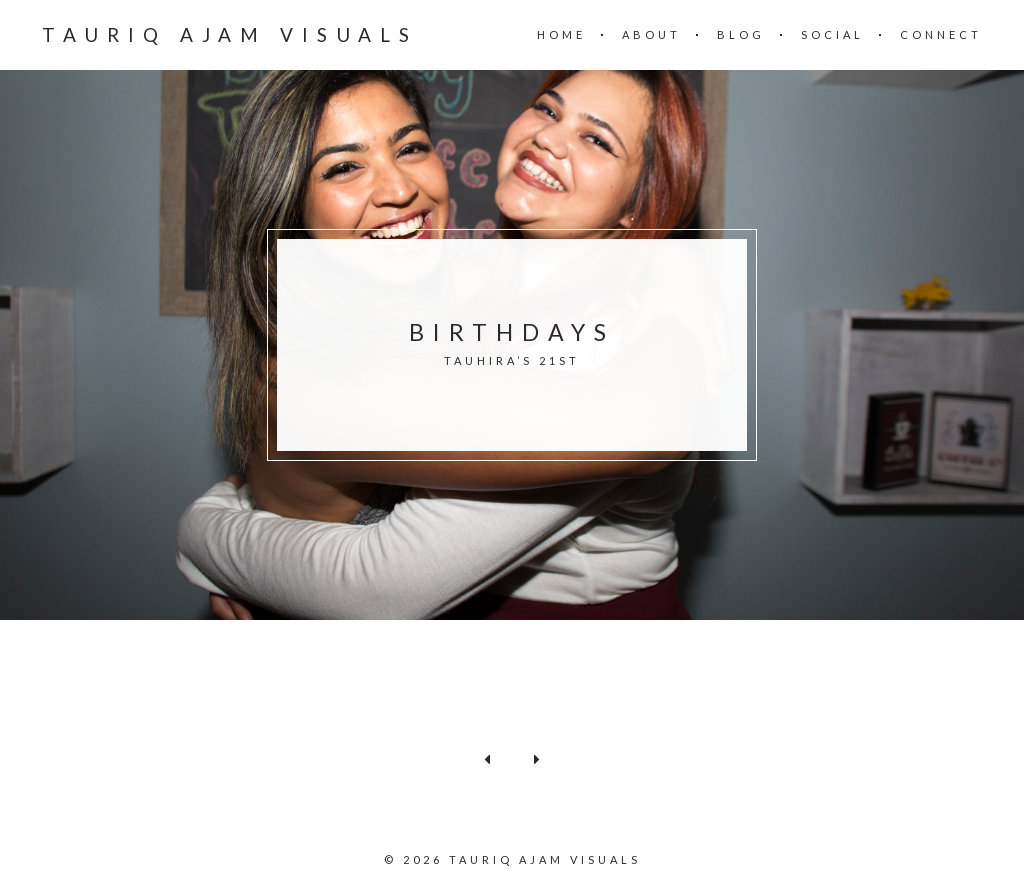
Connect (941, 34)
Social (832, 34)
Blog (741, 34)
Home (561, 34)
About (651, 34)
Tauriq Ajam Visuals (230, 34)
